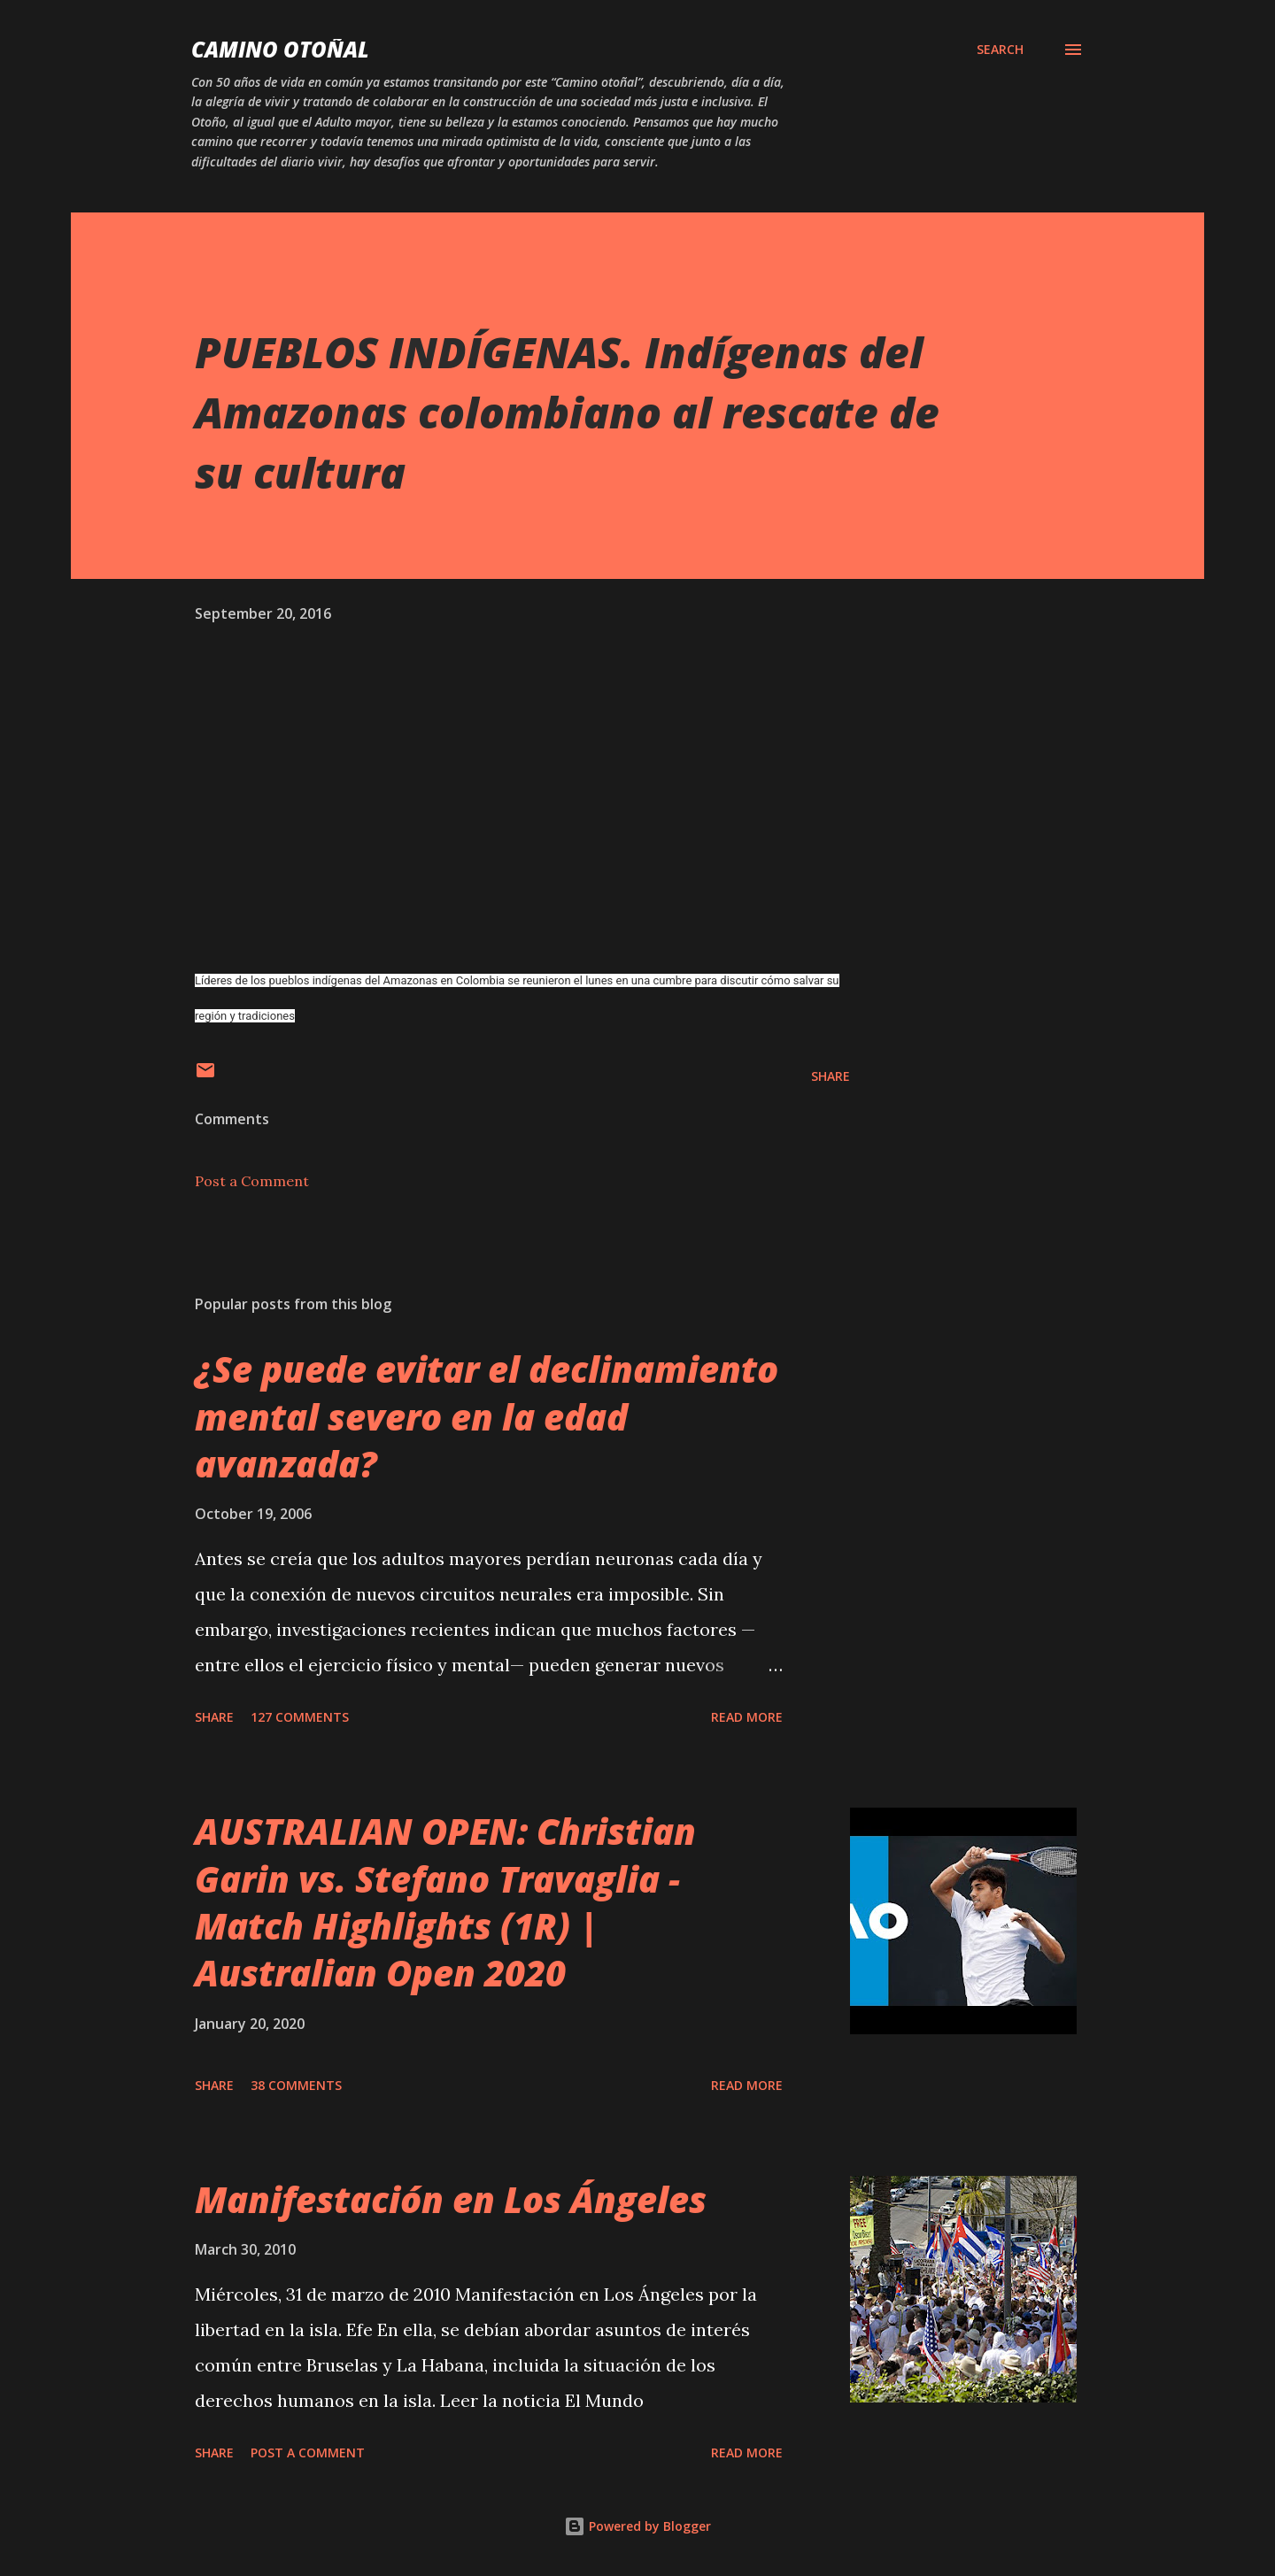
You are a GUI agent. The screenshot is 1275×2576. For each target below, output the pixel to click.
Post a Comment (252, 1181)
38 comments (296, 2085)
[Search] (1000, 49)
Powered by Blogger (637, 2526)
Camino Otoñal (280, 49)
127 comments (300, 1716)
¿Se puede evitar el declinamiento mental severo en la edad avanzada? (486, 1416)
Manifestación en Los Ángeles (451, 2199)
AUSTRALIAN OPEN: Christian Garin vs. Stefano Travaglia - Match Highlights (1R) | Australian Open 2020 (445, 1902)
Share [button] (830, 1076)
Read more (747, 1716)
